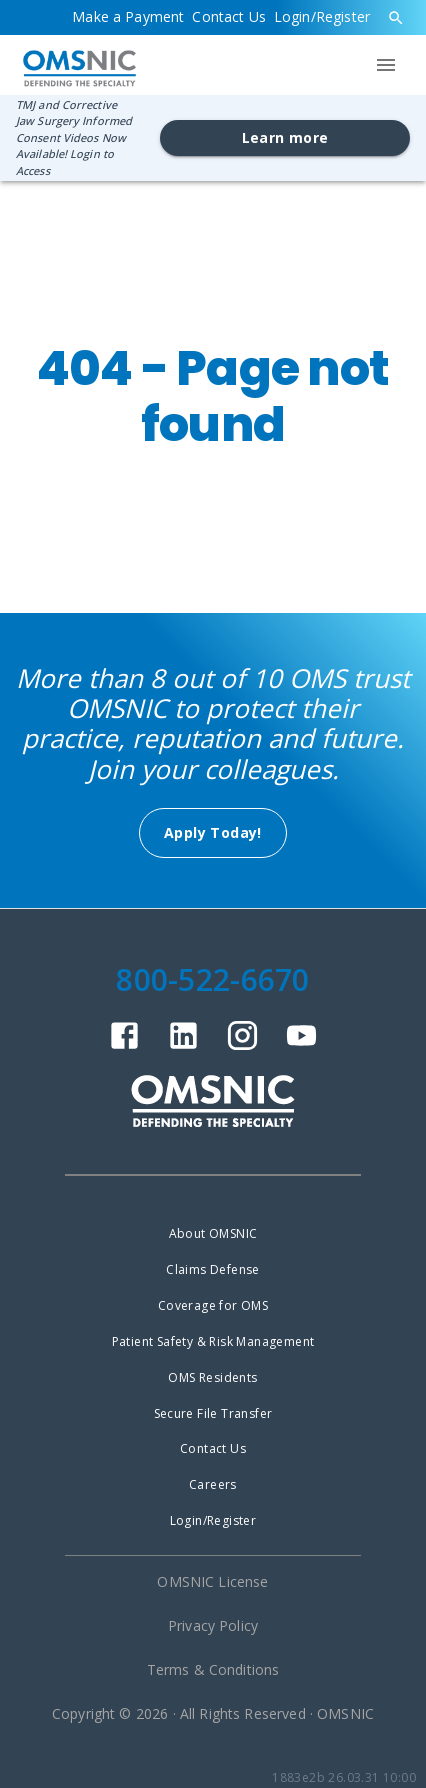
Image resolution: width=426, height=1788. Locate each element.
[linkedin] (183, 1047)
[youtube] (301, 1047)
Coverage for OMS (213, 1305)
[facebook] (124, 1047)
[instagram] (242, 1047)
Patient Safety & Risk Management (213, 1341)
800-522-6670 (212, 979)
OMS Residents (212, 1377)
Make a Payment (128, 16)
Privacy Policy (213, 1625)
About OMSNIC (213, 1233)
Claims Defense (213, 1269)
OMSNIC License (212, 1581)
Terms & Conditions (213, 1669)
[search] (396, 18)
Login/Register (322, 16)
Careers (213, 1484)
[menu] (386, 65)
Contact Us (229, 16)
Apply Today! (213, 832)
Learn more (285, 137)
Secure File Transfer (213, 1413)
